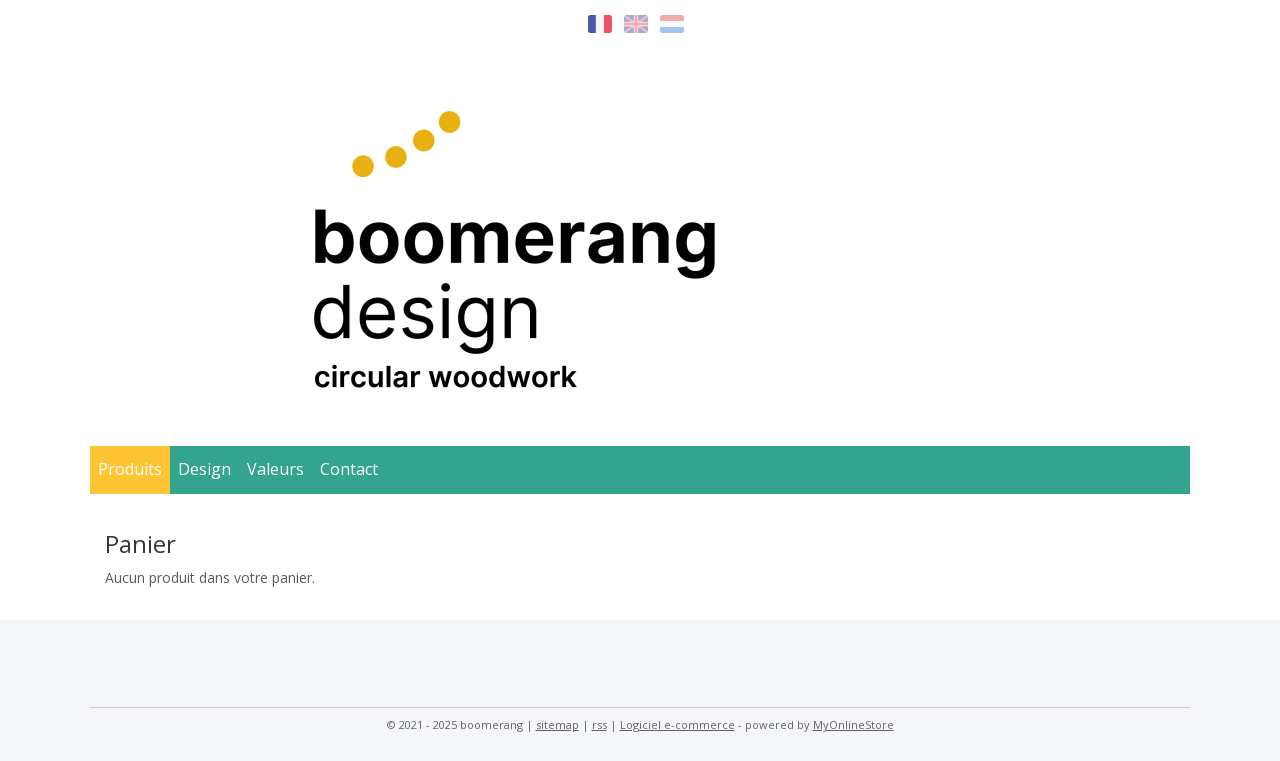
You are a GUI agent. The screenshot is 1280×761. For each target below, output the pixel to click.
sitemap (557, 724)
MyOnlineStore (853, 724)
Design (204, 469)
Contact (349, 469)
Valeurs (275, 469)
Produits (130, 469)
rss (599, 724)
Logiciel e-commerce (677, 724)
